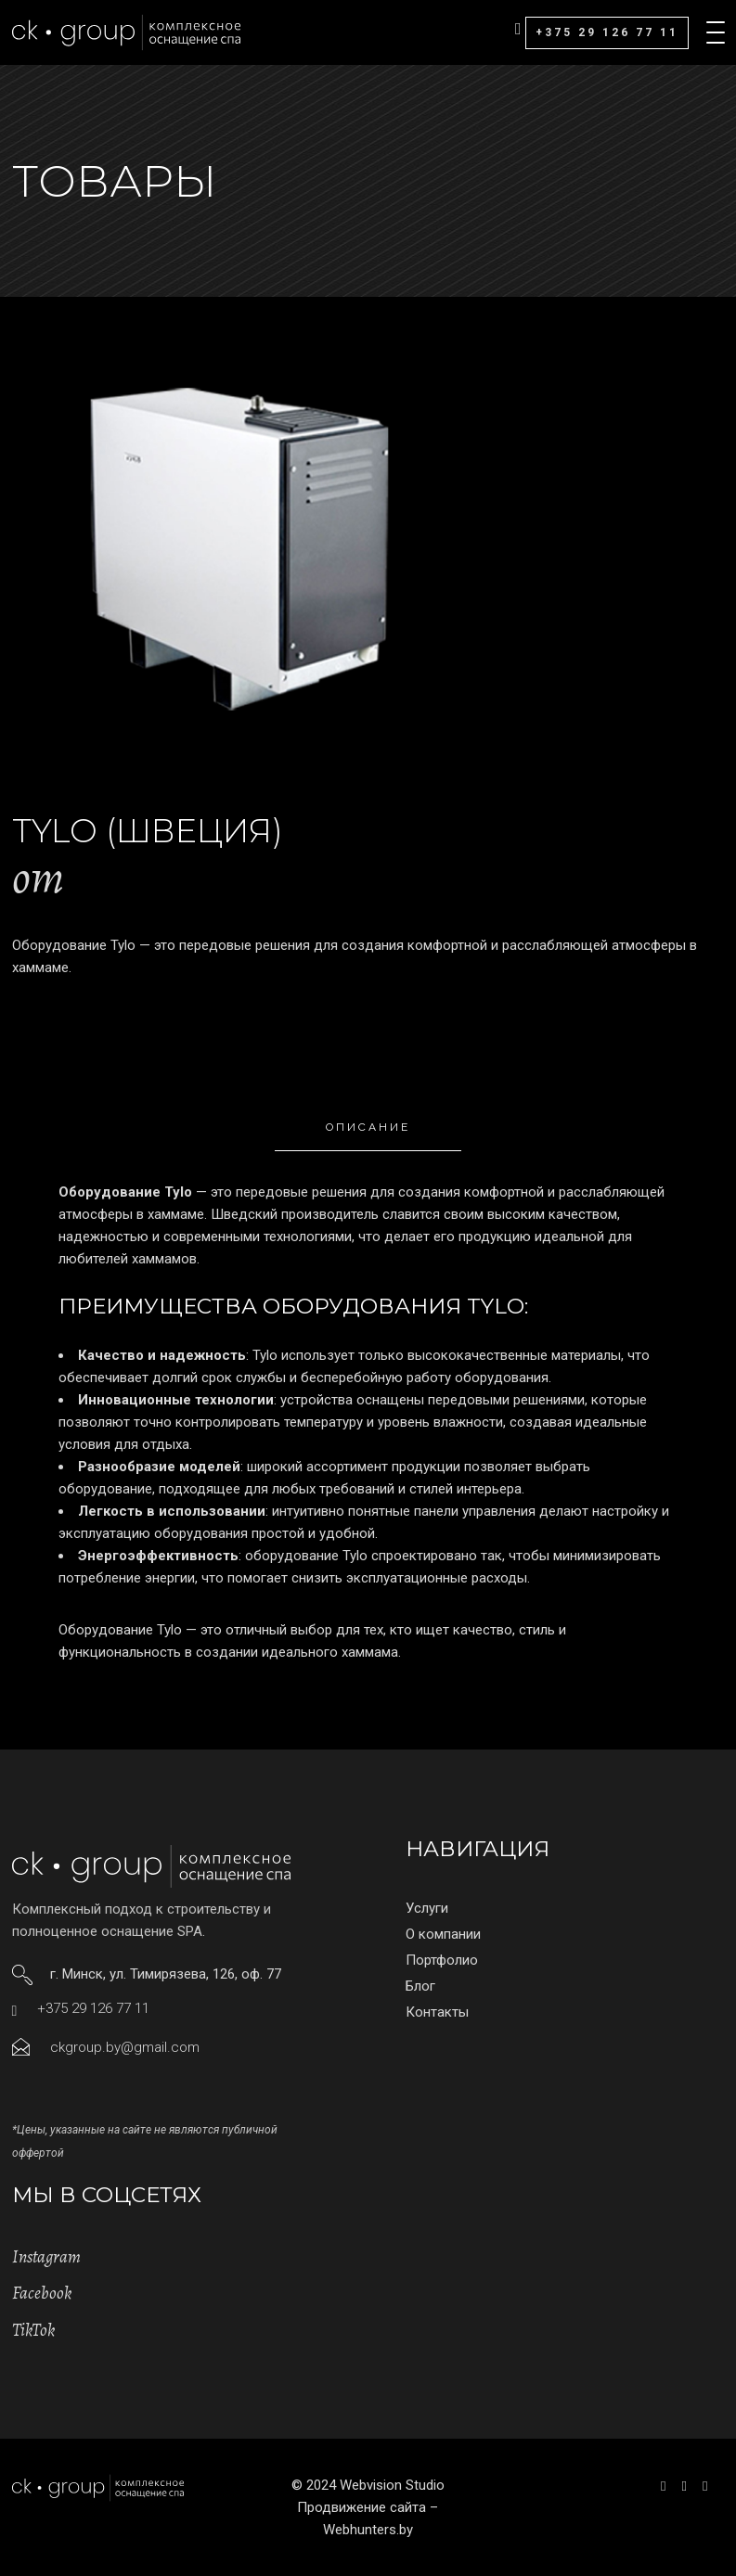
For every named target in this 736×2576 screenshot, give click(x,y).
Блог (420, 1986)
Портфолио (442, 1960)
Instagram (46, 2257)
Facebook (41, 2293)
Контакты (437, 2012)
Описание (368, 1127)
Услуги (427, 1908)
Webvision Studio (392, 2485)
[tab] (368, 1127)
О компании (443, 1934)
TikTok (33, 2330)
